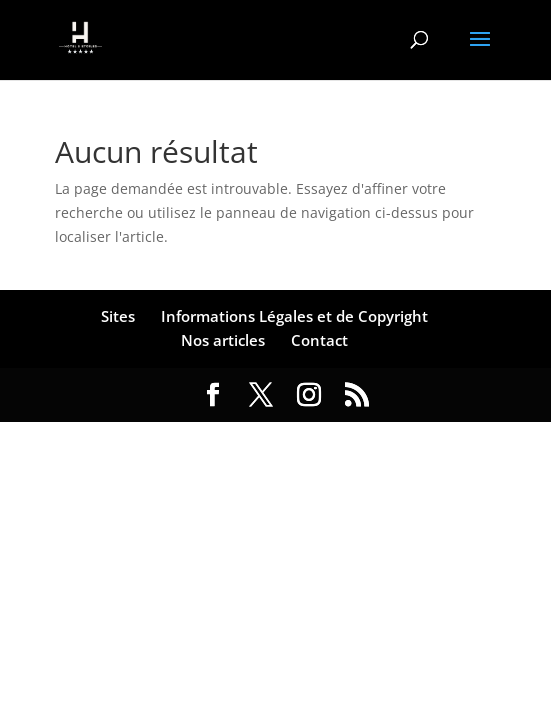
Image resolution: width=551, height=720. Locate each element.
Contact (319, 340)
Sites (118, 316)
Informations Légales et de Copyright (294, 316)
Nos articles (223, 340)
